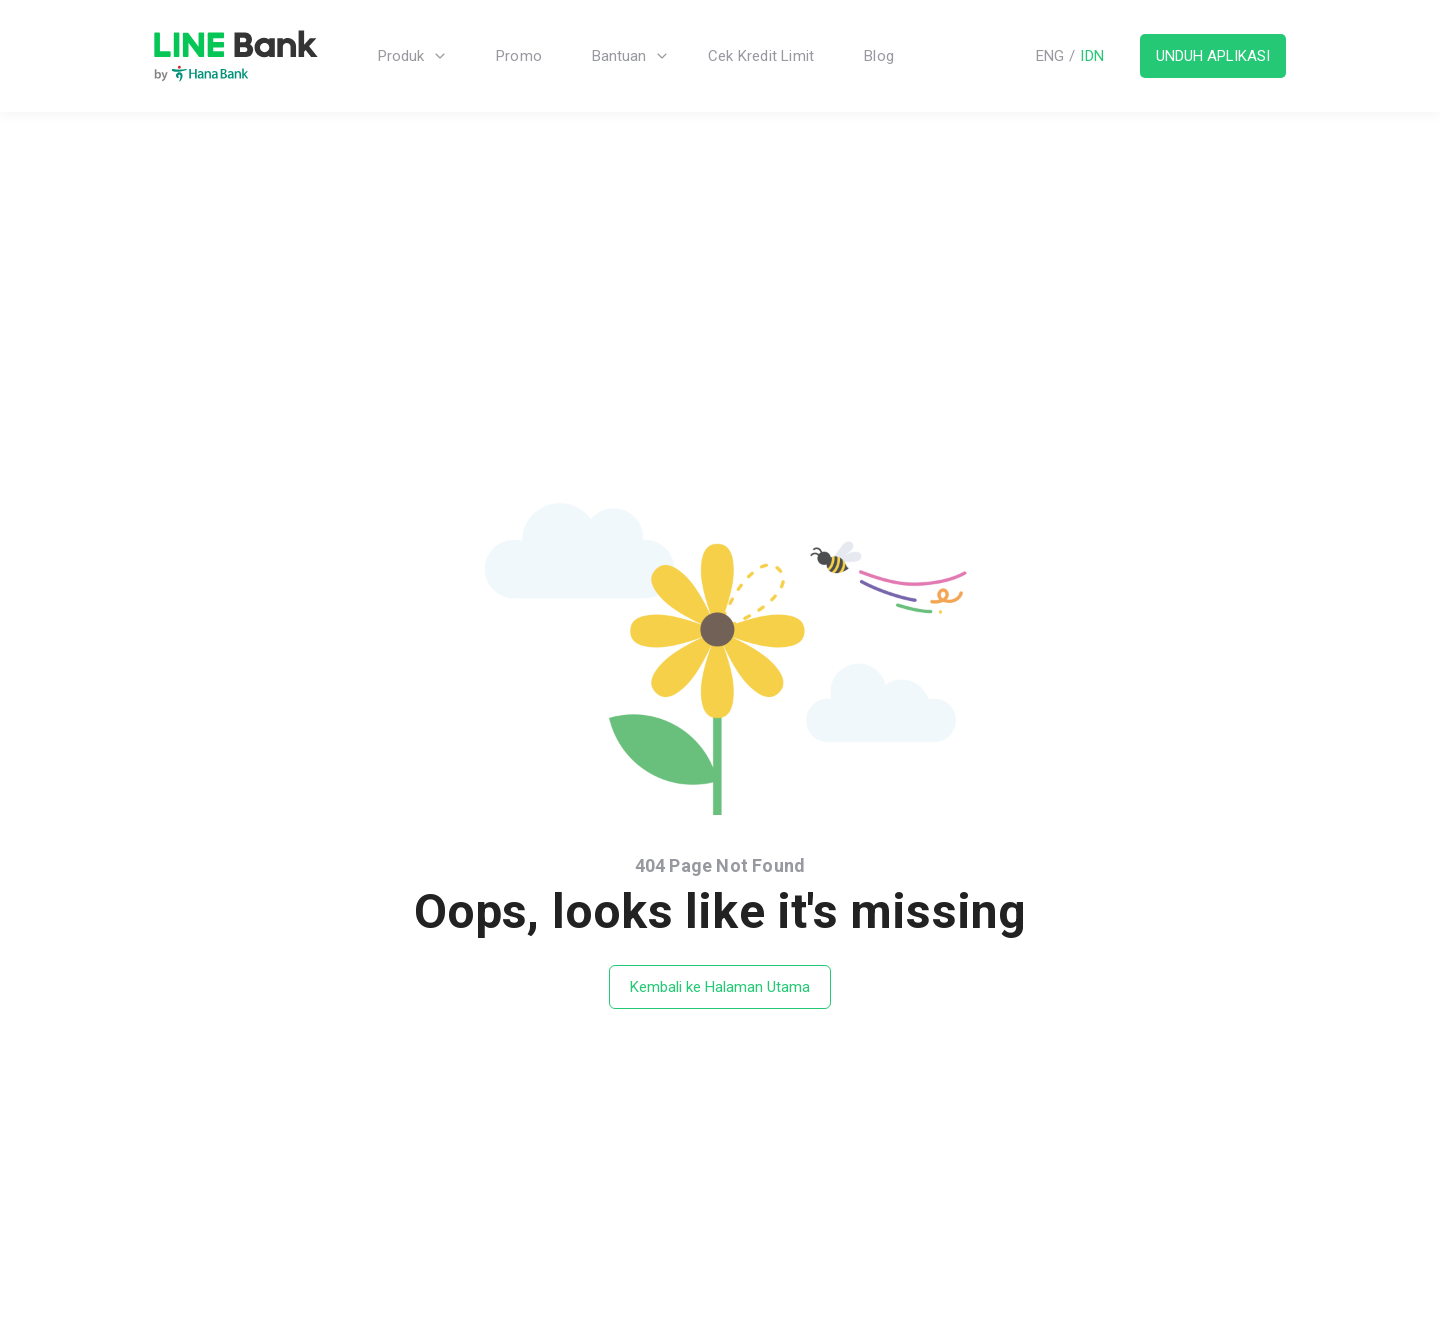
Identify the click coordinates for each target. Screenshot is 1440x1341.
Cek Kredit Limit (761, 56)
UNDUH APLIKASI (1213, 56)
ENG (1050, 56)
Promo (519, 56)
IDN (1092, 56)
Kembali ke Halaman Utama (720, 987)
